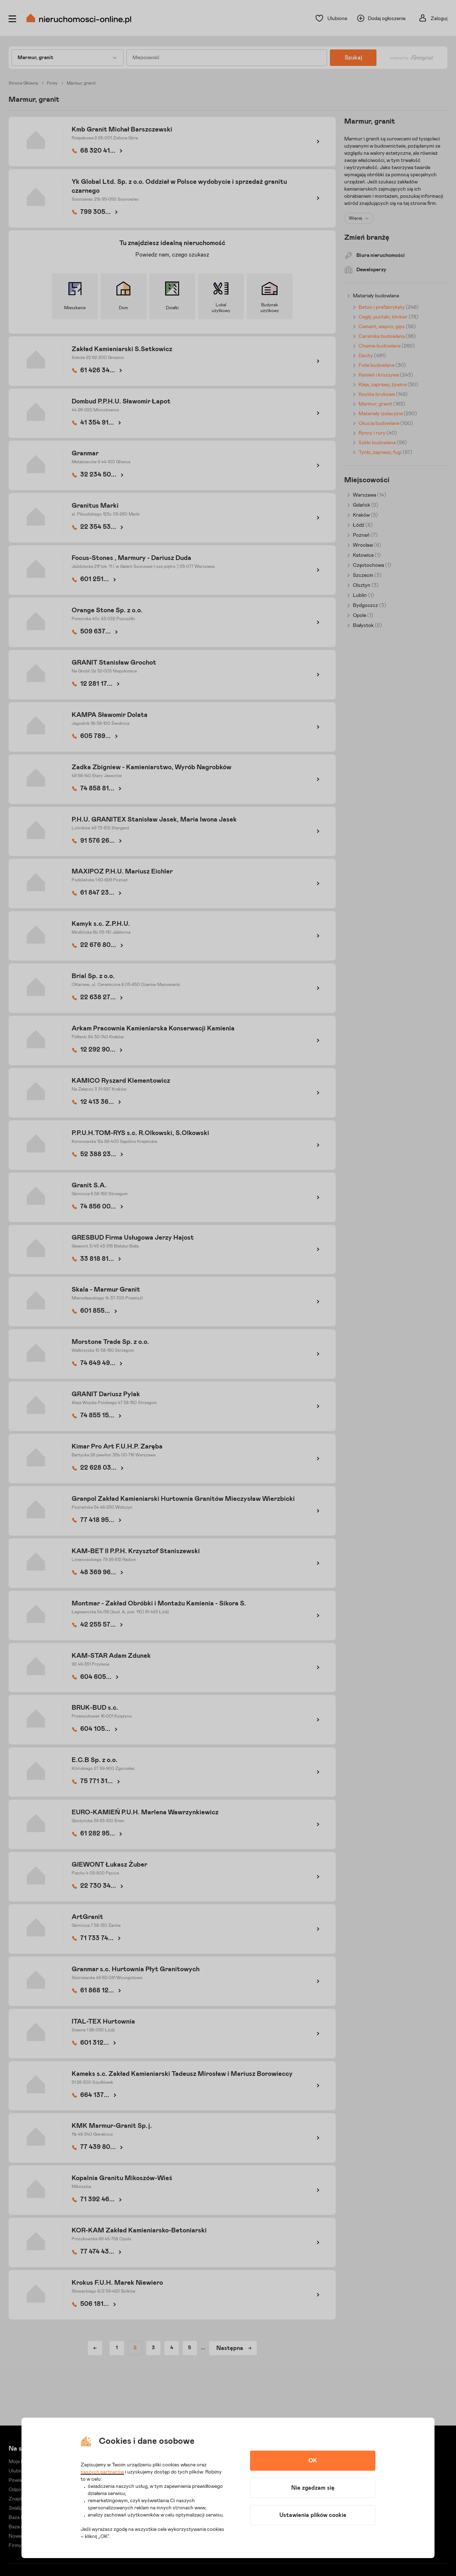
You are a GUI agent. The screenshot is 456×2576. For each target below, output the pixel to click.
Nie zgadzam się (313, 2488)
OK (312, 2461)
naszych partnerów (102, 2472)
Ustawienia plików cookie (312, 2515)
